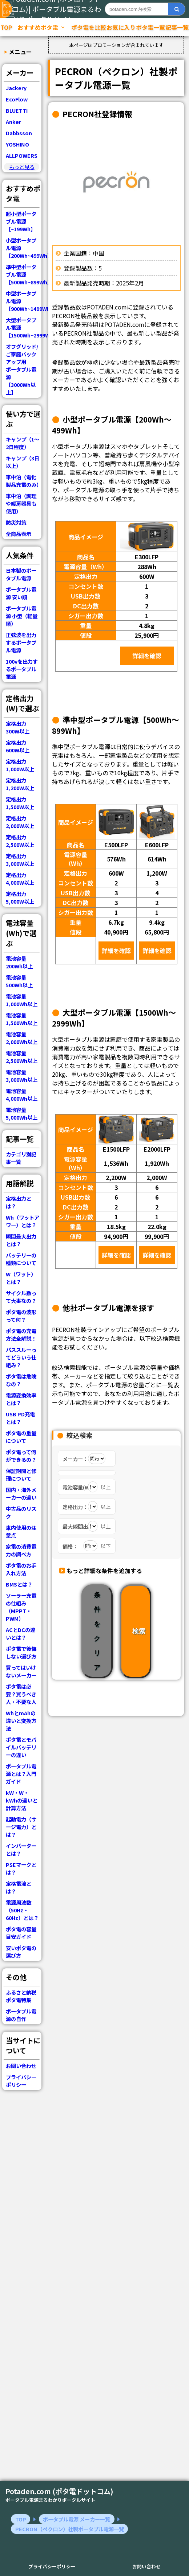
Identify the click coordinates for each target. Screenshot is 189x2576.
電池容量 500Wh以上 (19, 981)
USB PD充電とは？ (20, 1417)
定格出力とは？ (18, 1202)
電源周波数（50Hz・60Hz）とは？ (22, 1910)
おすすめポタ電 (41, 27)
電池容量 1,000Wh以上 (21, 1000)
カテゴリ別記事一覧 (21, 1157)
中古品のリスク (21, 1512)
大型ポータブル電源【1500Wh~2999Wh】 (23, 327)
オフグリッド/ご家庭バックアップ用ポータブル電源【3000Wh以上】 (22, 369)
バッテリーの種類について (21, 1259)
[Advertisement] (22, 2239)
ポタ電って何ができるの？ (21, 1455)
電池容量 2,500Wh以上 (21, 1056)
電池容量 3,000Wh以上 (21, 1075)
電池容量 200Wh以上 (19, 962)
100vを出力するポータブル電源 (22, 668)
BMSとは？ (19, 1584)
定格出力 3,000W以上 (20, 859)
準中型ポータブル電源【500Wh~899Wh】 (23, 274)
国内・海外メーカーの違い (21, 1493)
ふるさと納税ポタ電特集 (21, 1996)
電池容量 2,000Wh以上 (21, 1037)
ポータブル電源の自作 (21, 2015)
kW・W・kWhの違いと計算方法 (21, 1800)
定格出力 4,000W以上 (20, 878)
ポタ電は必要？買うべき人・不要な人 (21, 1694)
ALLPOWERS (21, 155)
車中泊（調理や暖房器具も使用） (21, 503)
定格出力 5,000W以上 (20, 897)
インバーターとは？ (21, 1849)
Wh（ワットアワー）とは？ (22, 1221)
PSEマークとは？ (21, 1868)
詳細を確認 (146, 655)
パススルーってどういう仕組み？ (21, 1357)
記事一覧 (177, 27)
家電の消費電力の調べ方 (21, 1550)
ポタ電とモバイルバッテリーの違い (21, 1747)
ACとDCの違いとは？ (20, 1633)
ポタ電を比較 (88, 27)
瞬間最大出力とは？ (21, 1240)
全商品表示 (18, 533)
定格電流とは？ (18, 1887)
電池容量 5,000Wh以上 (21, 1113)
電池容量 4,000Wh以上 (21, 1094)
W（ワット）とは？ (21, 1277)
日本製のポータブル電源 (21, 574)
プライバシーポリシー (21, 2080)
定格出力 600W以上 (17, 746)
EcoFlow (17, 99)
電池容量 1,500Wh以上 (21, 1019)
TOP (6, 27)
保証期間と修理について (21, 1474)
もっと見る (22, 167)
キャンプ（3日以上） (22, 461)
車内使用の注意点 (21, 1531)
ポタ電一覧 (150, 27)
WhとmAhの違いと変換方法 (21, 1720)
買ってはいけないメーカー (21, 1671)
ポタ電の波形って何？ (21, 1315)
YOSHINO (17, 144)
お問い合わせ (21, 2065)
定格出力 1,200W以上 (20, 784)
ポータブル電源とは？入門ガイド (21, 1773)
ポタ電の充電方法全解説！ (21, 1334)
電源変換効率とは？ (21, 1399)
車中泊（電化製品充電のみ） (23, 480)
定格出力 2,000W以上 (20, 821)
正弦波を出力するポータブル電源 (21, 642)
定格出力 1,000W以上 (20, 765)
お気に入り (121, 27)
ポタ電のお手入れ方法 (21, 1569)
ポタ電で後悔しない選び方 (21, 1652)
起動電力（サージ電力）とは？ (21, 1826)
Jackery (16, 88)
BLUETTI (17, 110)
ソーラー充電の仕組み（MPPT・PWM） (21, 1607)
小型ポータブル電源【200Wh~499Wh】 (23, 247)
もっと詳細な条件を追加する (104, 1570)
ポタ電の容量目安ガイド (21, 1932)
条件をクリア (97, 1631)
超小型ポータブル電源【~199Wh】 (21, 221)
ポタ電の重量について (21, 1436)
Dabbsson (19, 133)
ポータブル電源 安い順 (21, 593)
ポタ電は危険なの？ (21, 1380)
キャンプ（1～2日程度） (22, 443)
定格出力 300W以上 (17, 727)
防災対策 (16, 522)
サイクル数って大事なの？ (21, 1296)
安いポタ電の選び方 (21, 1951)
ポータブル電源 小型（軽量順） (21, 615)
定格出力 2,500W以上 (20, 840)
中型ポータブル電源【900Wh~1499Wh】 (23, 300)
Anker (13, 121)
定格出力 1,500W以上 (20, 803)
